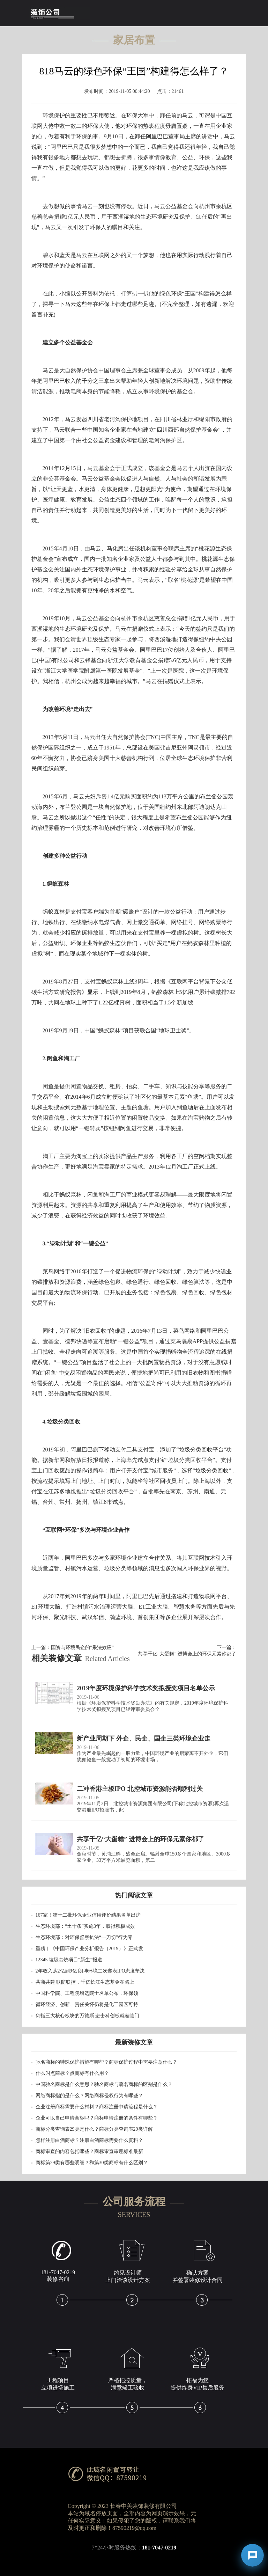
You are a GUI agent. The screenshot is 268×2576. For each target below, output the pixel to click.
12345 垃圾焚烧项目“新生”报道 (69, 1959)
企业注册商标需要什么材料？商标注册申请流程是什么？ (97, 2106)
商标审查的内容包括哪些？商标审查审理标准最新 (89, 2151)
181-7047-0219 (159, 2548)
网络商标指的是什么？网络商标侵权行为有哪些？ (89, 2095)
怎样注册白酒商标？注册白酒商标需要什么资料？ (89, 2140)
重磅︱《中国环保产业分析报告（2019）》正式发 (89, 1948)
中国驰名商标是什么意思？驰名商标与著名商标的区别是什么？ (104, 2084)
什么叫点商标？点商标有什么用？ (72, 2073)
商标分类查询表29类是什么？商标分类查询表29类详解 (94, 2129)
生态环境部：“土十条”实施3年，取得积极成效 (85, 1926)
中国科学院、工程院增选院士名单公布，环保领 (87, 1993)
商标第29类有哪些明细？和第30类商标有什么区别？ (92, 2162)
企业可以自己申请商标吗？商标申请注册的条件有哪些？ (97, 2118)
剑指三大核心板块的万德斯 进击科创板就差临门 (88, 2015)
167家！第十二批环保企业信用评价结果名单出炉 (88, 1915)
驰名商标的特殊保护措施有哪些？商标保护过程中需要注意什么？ (106, 2062)
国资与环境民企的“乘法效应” (82, 1647)
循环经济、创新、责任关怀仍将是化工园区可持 (87, 2004)
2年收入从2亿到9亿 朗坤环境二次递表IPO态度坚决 (90, 1971)
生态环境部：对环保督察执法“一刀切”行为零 (84, 1937)
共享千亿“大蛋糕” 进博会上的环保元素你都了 (187, 1653)
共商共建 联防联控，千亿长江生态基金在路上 (85, 1982)
